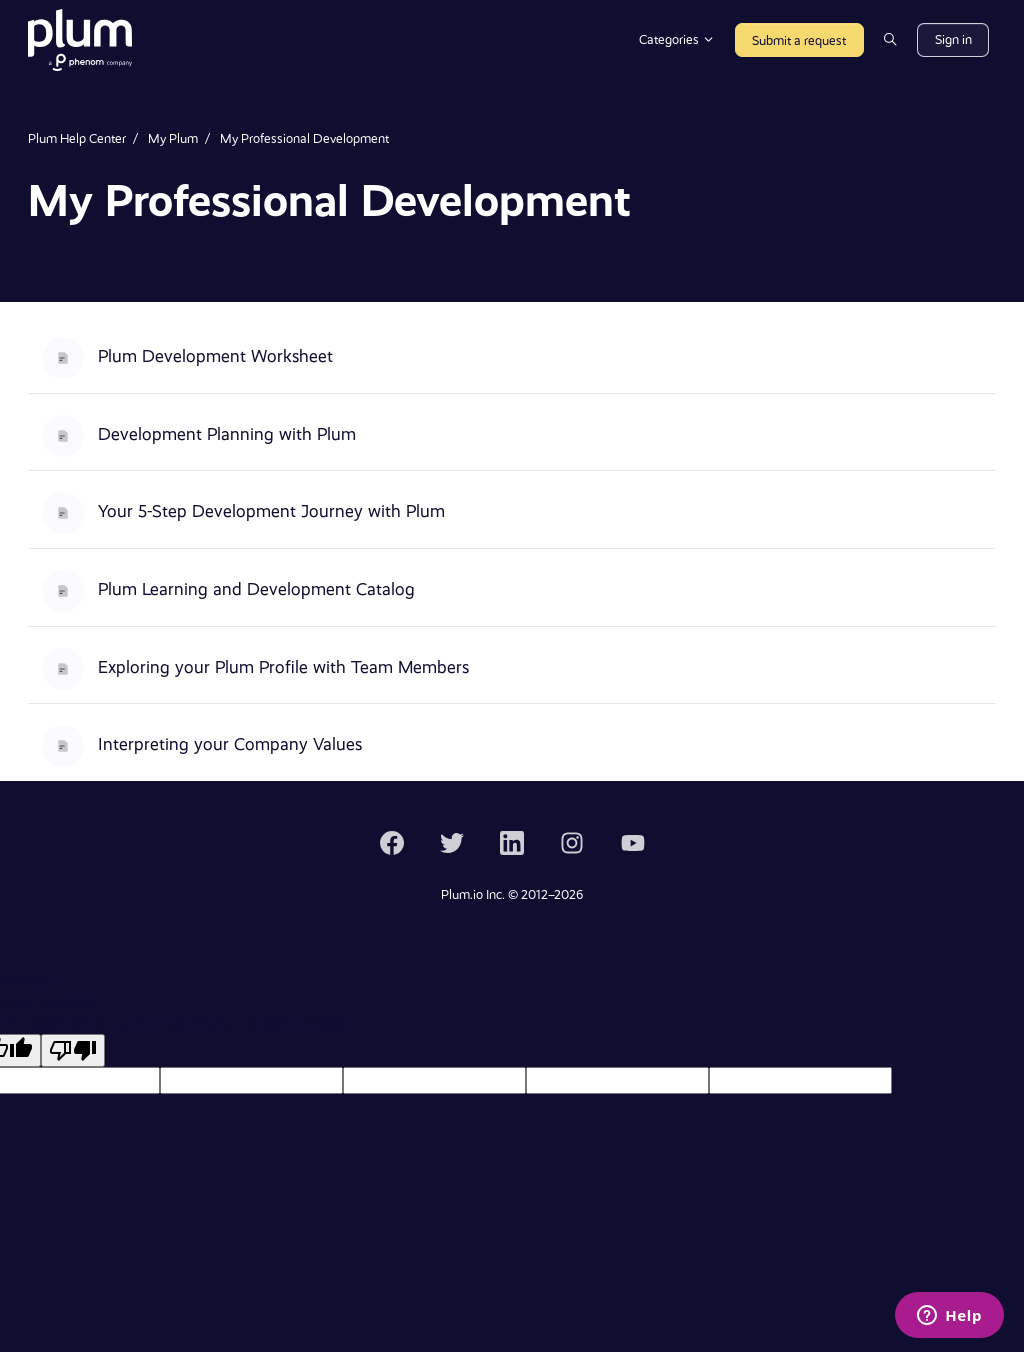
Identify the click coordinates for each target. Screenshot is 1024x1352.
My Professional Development (304, 138)
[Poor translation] (73, 1050)
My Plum (173, 138)
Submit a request (799, 40)
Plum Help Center (77, 138)
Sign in (953, 39)
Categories (677, 39)
